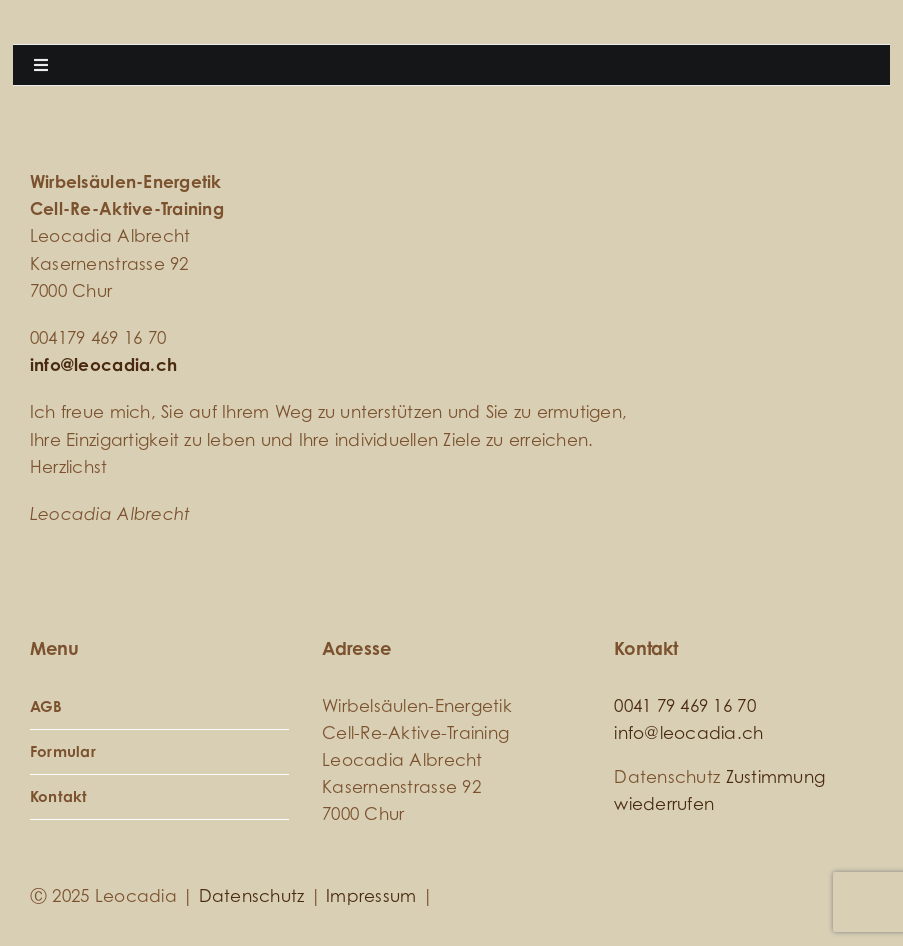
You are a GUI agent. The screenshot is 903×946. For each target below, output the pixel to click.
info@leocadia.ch (103, 364)
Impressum (371, 895)
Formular (63, 751)
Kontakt (59, 796)
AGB (46, 706)
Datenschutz (252, 895)
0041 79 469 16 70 (684, 705)
